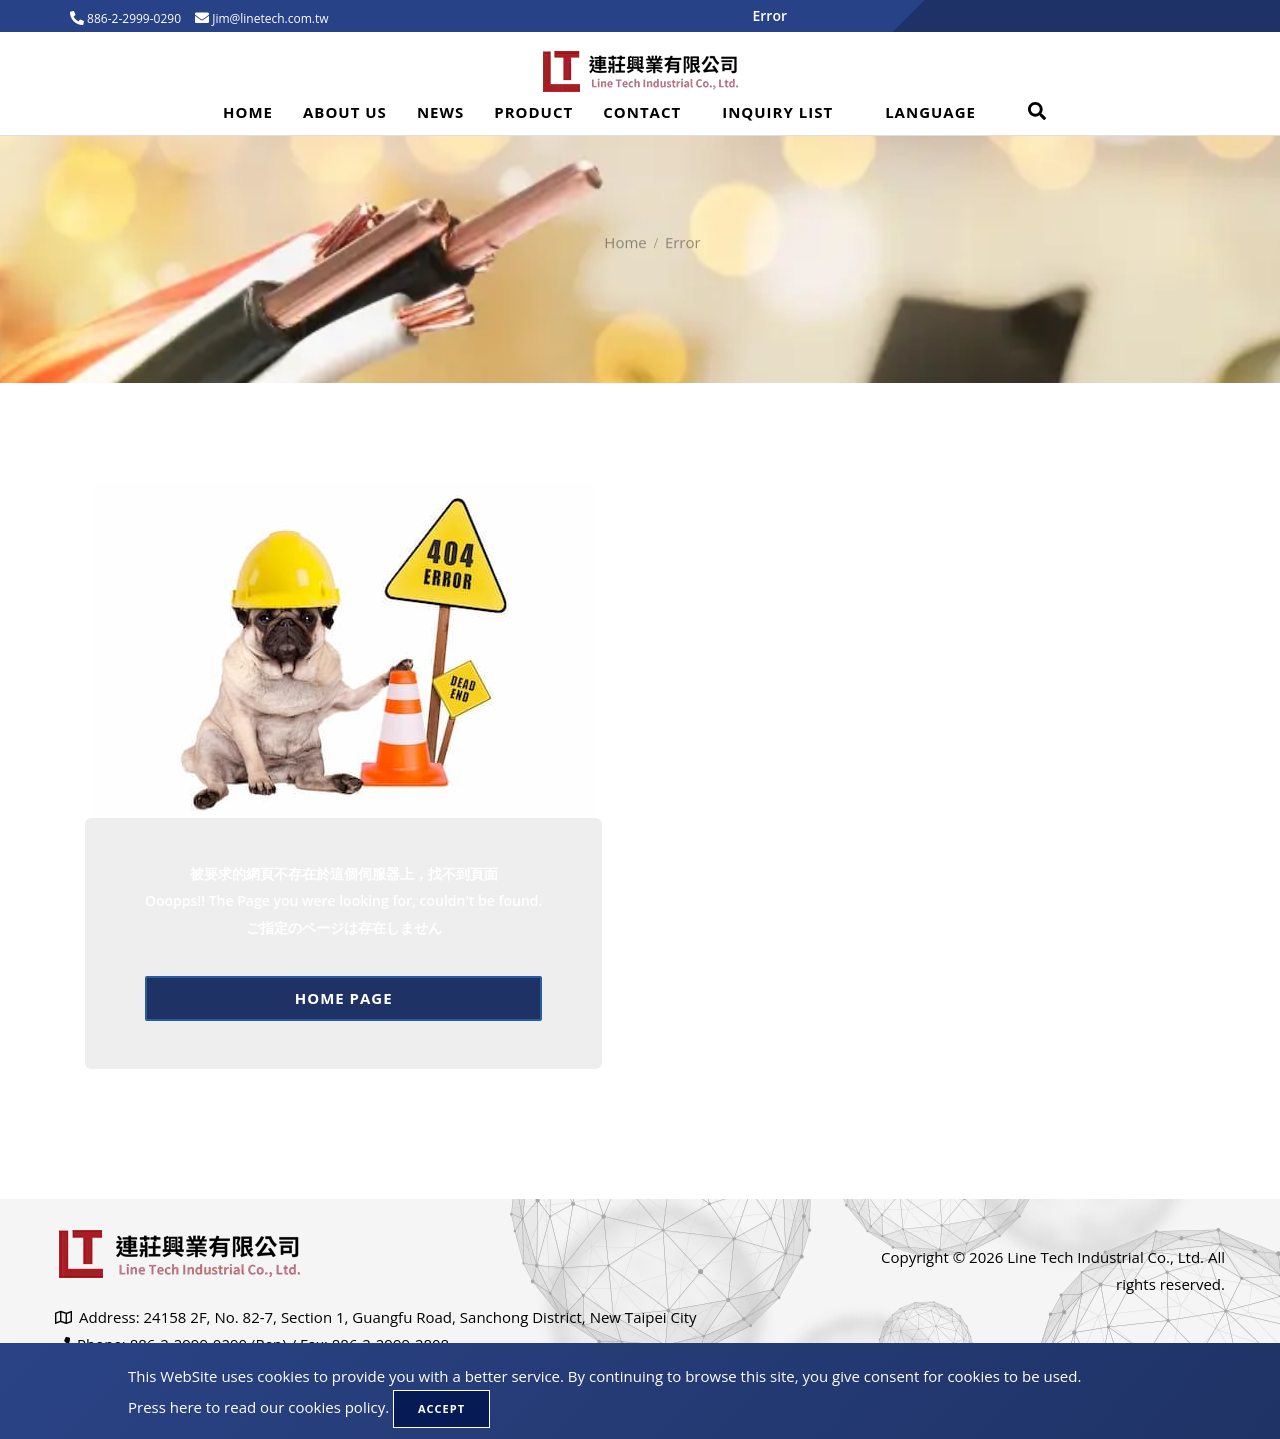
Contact (642, 112)
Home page (344, 998)
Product (533, 112)
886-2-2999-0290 (132, 18)
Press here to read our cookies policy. (258, 1407)
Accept (441, 1408)
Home (248, 112)
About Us (345, 112)
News (440, 112)
